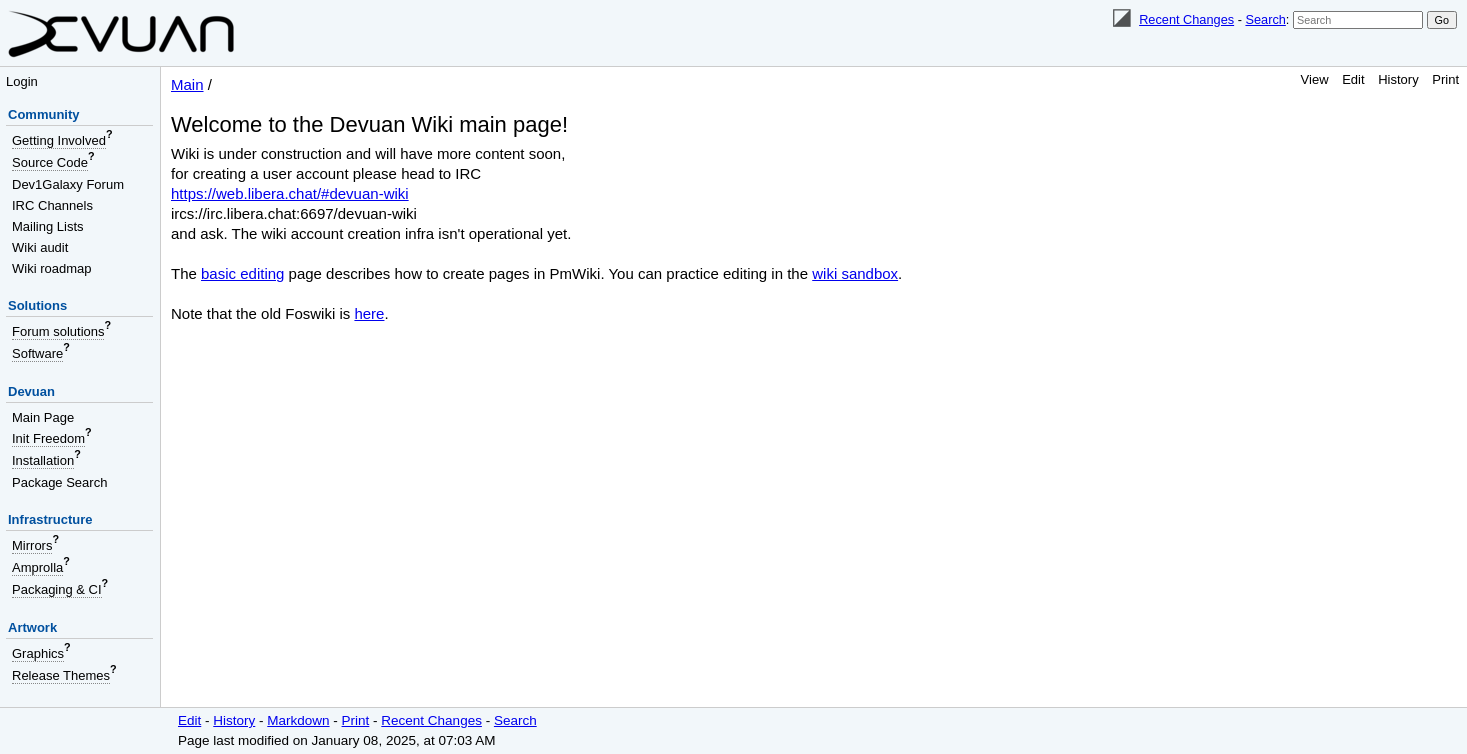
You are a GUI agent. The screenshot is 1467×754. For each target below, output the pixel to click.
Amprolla (37, 567)
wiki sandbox (855, 273)
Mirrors (32, 545)
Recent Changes (1186, 19)
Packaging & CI (57, 589)
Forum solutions (58, 331)
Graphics (38, 653)
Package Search (59, 482)
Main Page (43, 417)
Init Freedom (48, 438)
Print (1445, 79)
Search (1265, 19)
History (1398, 79)
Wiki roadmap (51, 268)
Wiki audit (40, 247)
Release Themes (61, 675)
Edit (1353, 79)
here (369, 313)
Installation (43, 460)
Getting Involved (59, 140)
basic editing (242, 273)
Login (22, 81)
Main (187, 84)
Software (37, 353)
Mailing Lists (48, 226)
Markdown (298, 720)
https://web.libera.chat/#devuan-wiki (290, 193)
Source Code (50, 162)
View (1315, 79)
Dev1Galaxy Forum (68, 184)
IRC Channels (52, 205)
